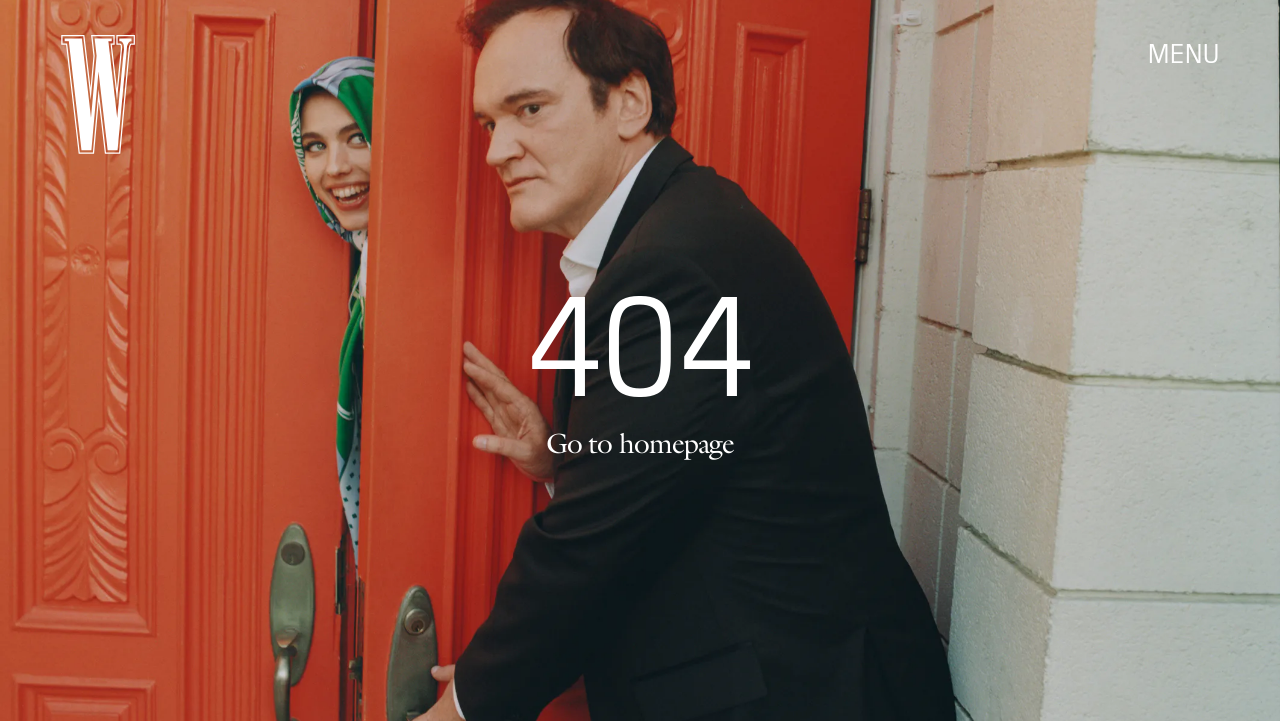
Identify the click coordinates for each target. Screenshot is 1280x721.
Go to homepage (640, 443)
